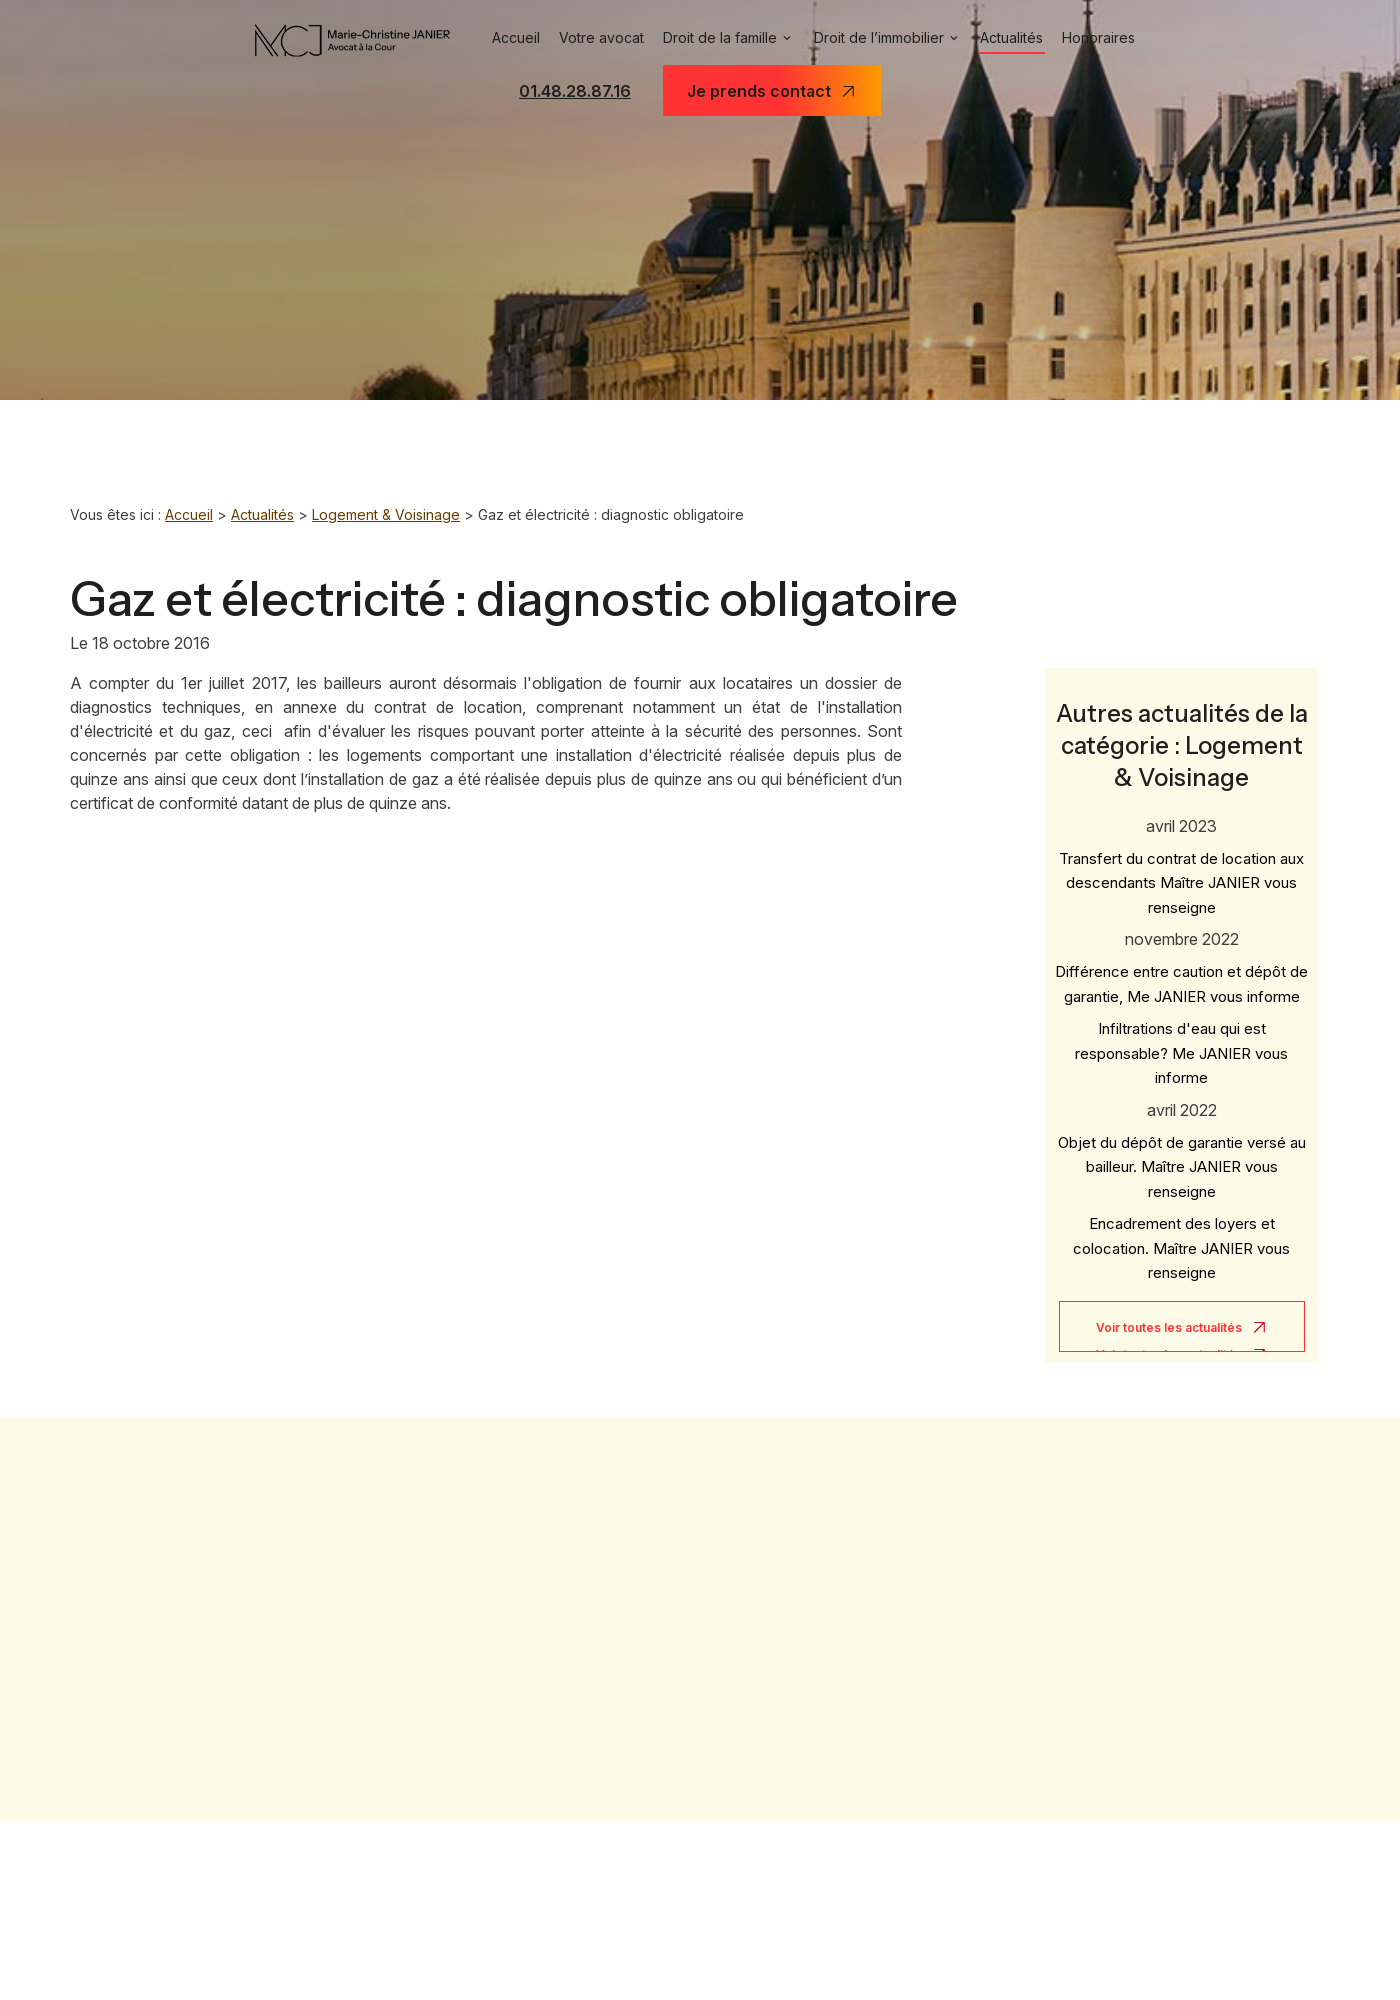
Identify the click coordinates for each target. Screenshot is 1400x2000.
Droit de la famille (720, 37)
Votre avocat (601, 37)
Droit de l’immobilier (879, 37)
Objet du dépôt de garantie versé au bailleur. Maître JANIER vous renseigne (1182, 1154)
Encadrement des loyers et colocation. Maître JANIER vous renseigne (1181, 1235)
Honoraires (1098, 37)
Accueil (516, 37)
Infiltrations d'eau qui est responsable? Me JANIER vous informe (1181, 1040)
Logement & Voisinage (386, 514)
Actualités (1011, 37)
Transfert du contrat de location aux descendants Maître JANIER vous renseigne (1181, 870)
